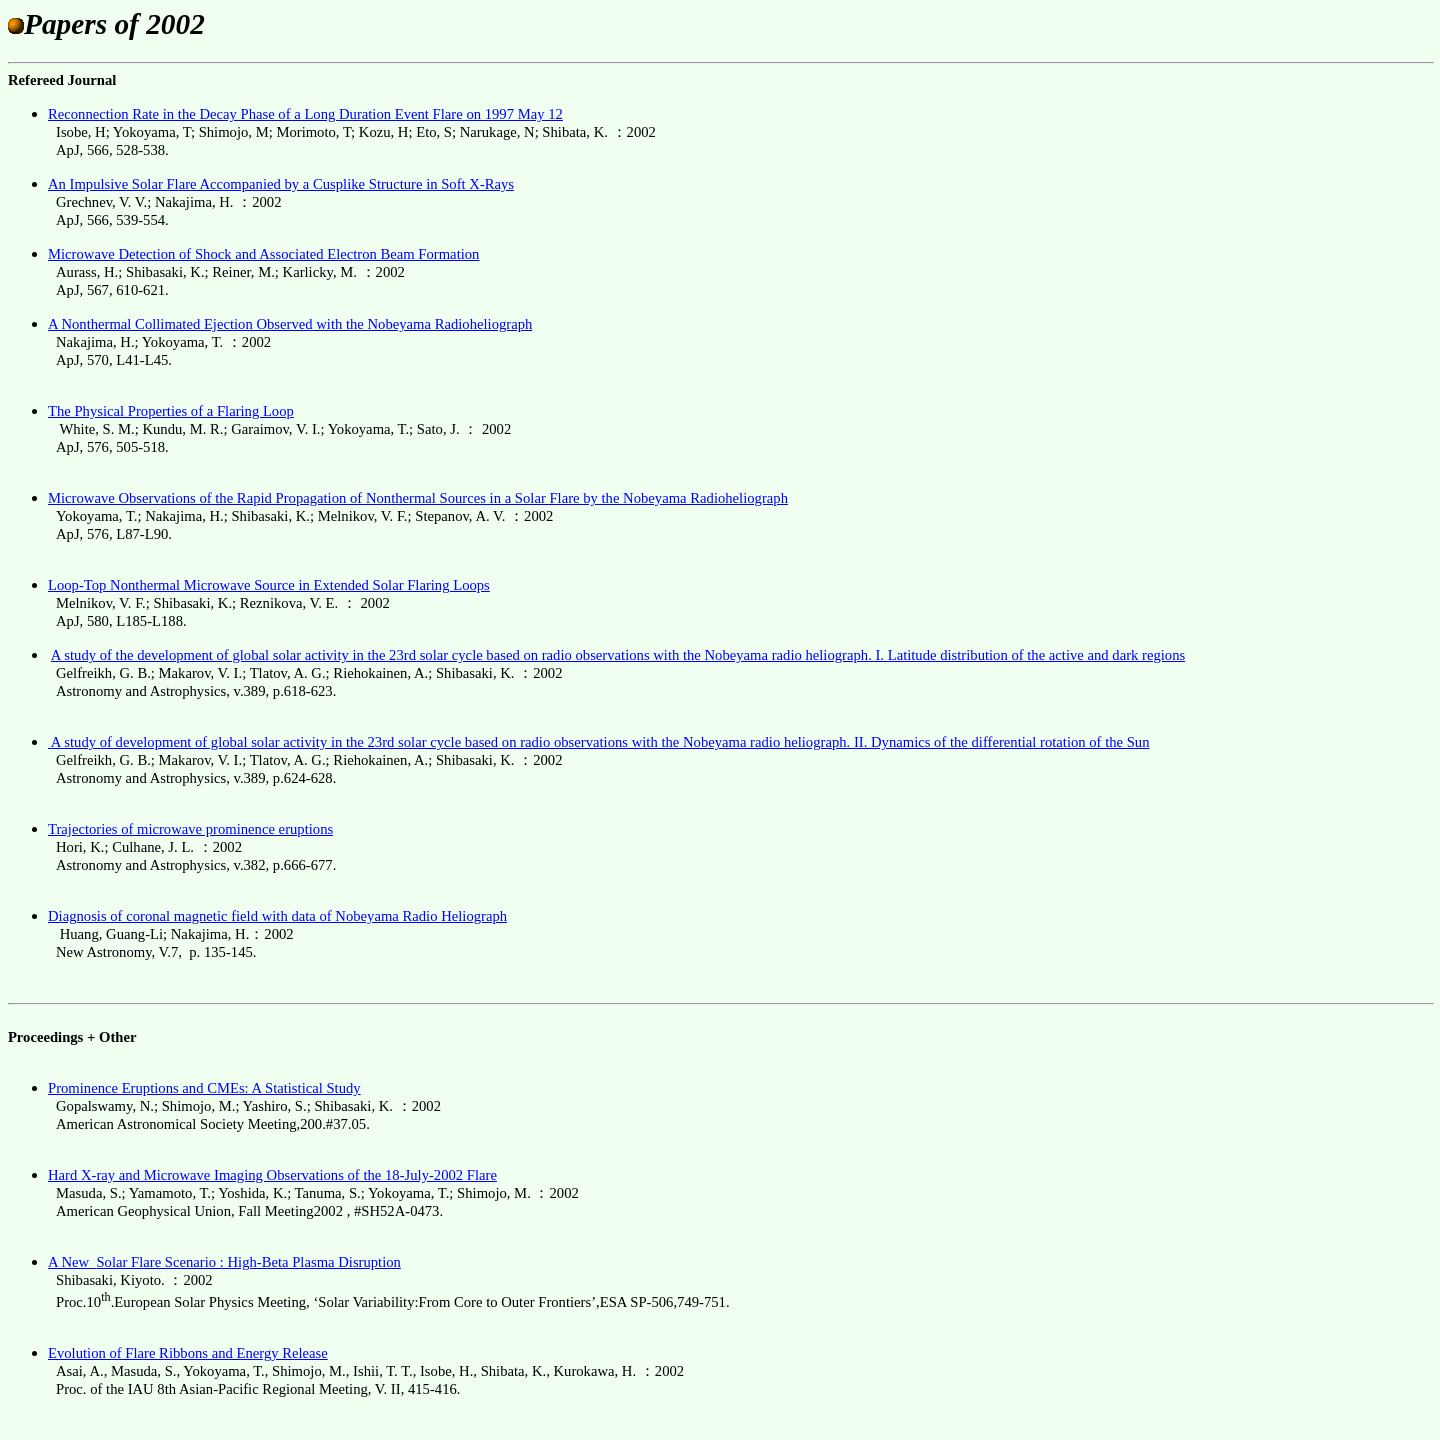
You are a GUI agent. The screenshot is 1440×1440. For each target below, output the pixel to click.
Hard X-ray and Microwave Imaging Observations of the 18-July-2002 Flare (272, 1175)
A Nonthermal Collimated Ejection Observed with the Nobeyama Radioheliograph (290, 324)
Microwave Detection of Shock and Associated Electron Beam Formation (263, 254)
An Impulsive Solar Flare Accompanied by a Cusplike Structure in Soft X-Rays (281, 184)
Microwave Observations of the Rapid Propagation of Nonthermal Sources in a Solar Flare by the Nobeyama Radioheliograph (418, 498)
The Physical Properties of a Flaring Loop (171, 411)
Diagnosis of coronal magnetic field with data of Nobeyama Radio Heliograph (277, 916)
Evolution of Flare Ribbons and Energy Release (188, 1353)
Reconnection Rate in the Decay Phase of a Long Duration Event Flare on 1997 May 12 (305, 114)
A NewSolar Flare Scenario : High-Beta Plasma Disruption (224, 1262)
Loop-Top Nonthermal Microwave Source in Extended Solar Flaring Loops (269, 585)
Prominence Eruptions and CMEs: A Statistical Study (204, 1088)
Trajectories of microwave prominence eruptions (190, 829)
